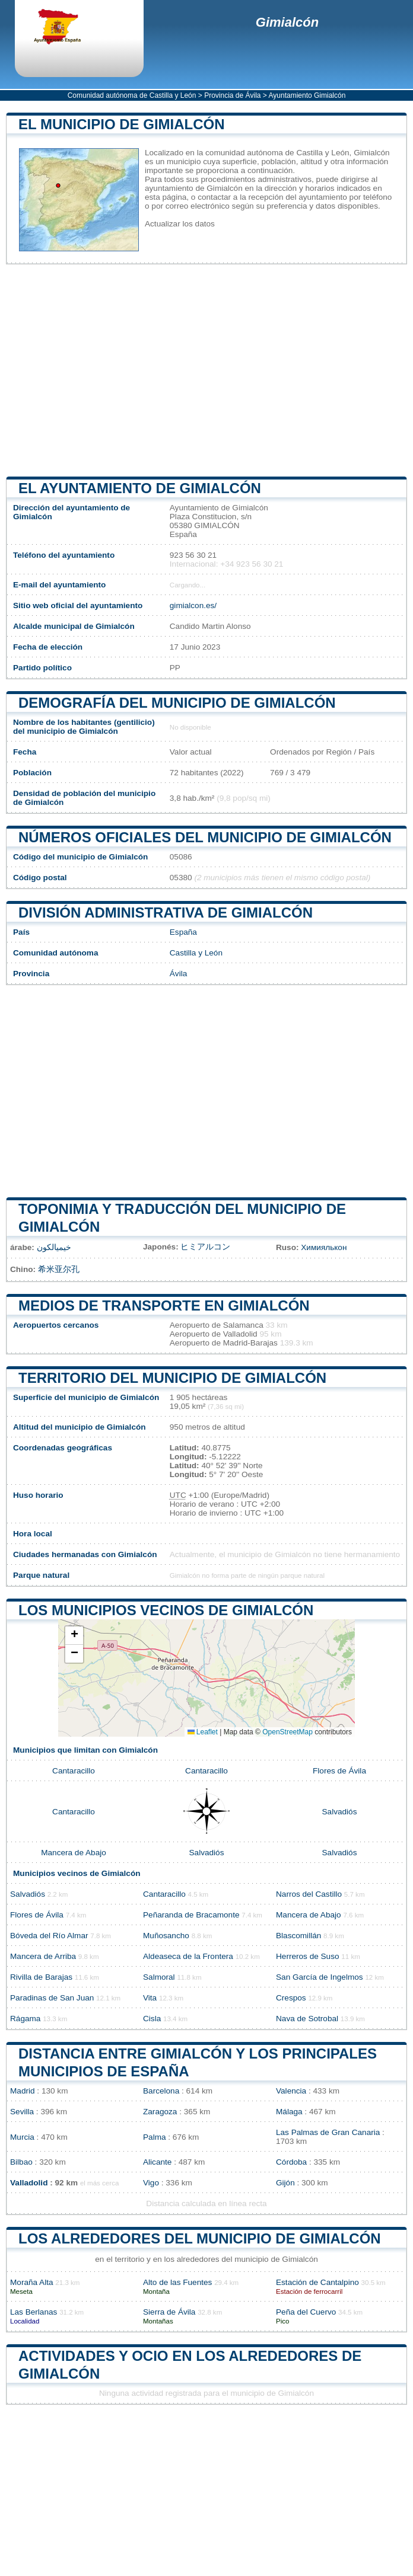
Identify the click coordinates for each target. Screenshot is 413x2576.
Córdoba (291, 2162)
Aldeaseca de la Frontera (188, 1956)
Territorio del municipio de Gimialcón (172, 1378)
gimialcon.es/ (193, 605)
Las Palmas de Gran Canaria (328, 2132)
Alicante (157, 2162)
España (183, 932)
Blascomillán (298, 1935)
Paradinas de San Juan (52, 1997)
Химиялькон (324, 1247)
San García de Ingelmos (319, 1977)
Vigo (151, 2182)
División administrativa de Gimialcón (165, 913)
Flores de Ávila (339, 1770)
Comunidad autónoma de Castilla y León (132, 95)
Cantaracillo (73, 1770)
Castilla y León (196, 952)
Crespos (291, 1997)
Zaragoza (160, 2111)
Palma (154, 2137)
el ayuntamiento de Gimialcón (139, 488)
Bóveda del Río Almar (49, 1935)
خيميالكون (54, 1247)
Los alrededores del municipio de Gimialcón (199, 2238)
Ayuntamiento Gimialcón (307, 95)
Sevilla (22, 2111)
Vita (150, 1997)
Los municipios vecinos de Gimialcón (165, 1610)
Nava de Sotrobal (307, 2018)
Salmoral (159, 1977)
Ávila (178, 973)
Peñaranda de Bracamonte (191, 1914)
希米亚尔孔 (59, 1269)
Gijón (285, 2182)
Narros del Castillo (309, 1894)
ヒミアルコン (205, 1246)
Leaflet (203, 1732)
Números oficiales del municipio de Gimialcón (205, 837)
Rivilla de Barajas (41, 1977)
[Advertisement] (206, 370)
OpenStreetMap (287, 1732)
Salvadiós (339, 1811)
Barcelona (161, 2090)
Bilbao (21, 2162)
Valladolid (28, 2182)
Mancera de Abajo (73, 1852)
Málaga (289, 2111)
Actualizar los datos (180, 223)
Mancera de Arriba (43, 1956)
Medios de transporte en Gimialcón (164, 1305)
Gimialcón (287, 22)
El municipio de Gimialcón (121, 124)
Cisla (152, 2018)
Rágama (25, 2018)
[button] (74, 1635)
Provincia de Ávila (232, 95)
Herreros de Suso (307, 1956)
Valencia (291, 2090)
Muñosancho (166, 1935)
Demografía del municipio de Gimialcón (177, 703)
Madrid (22, 2090)
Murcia (22, 2137)
